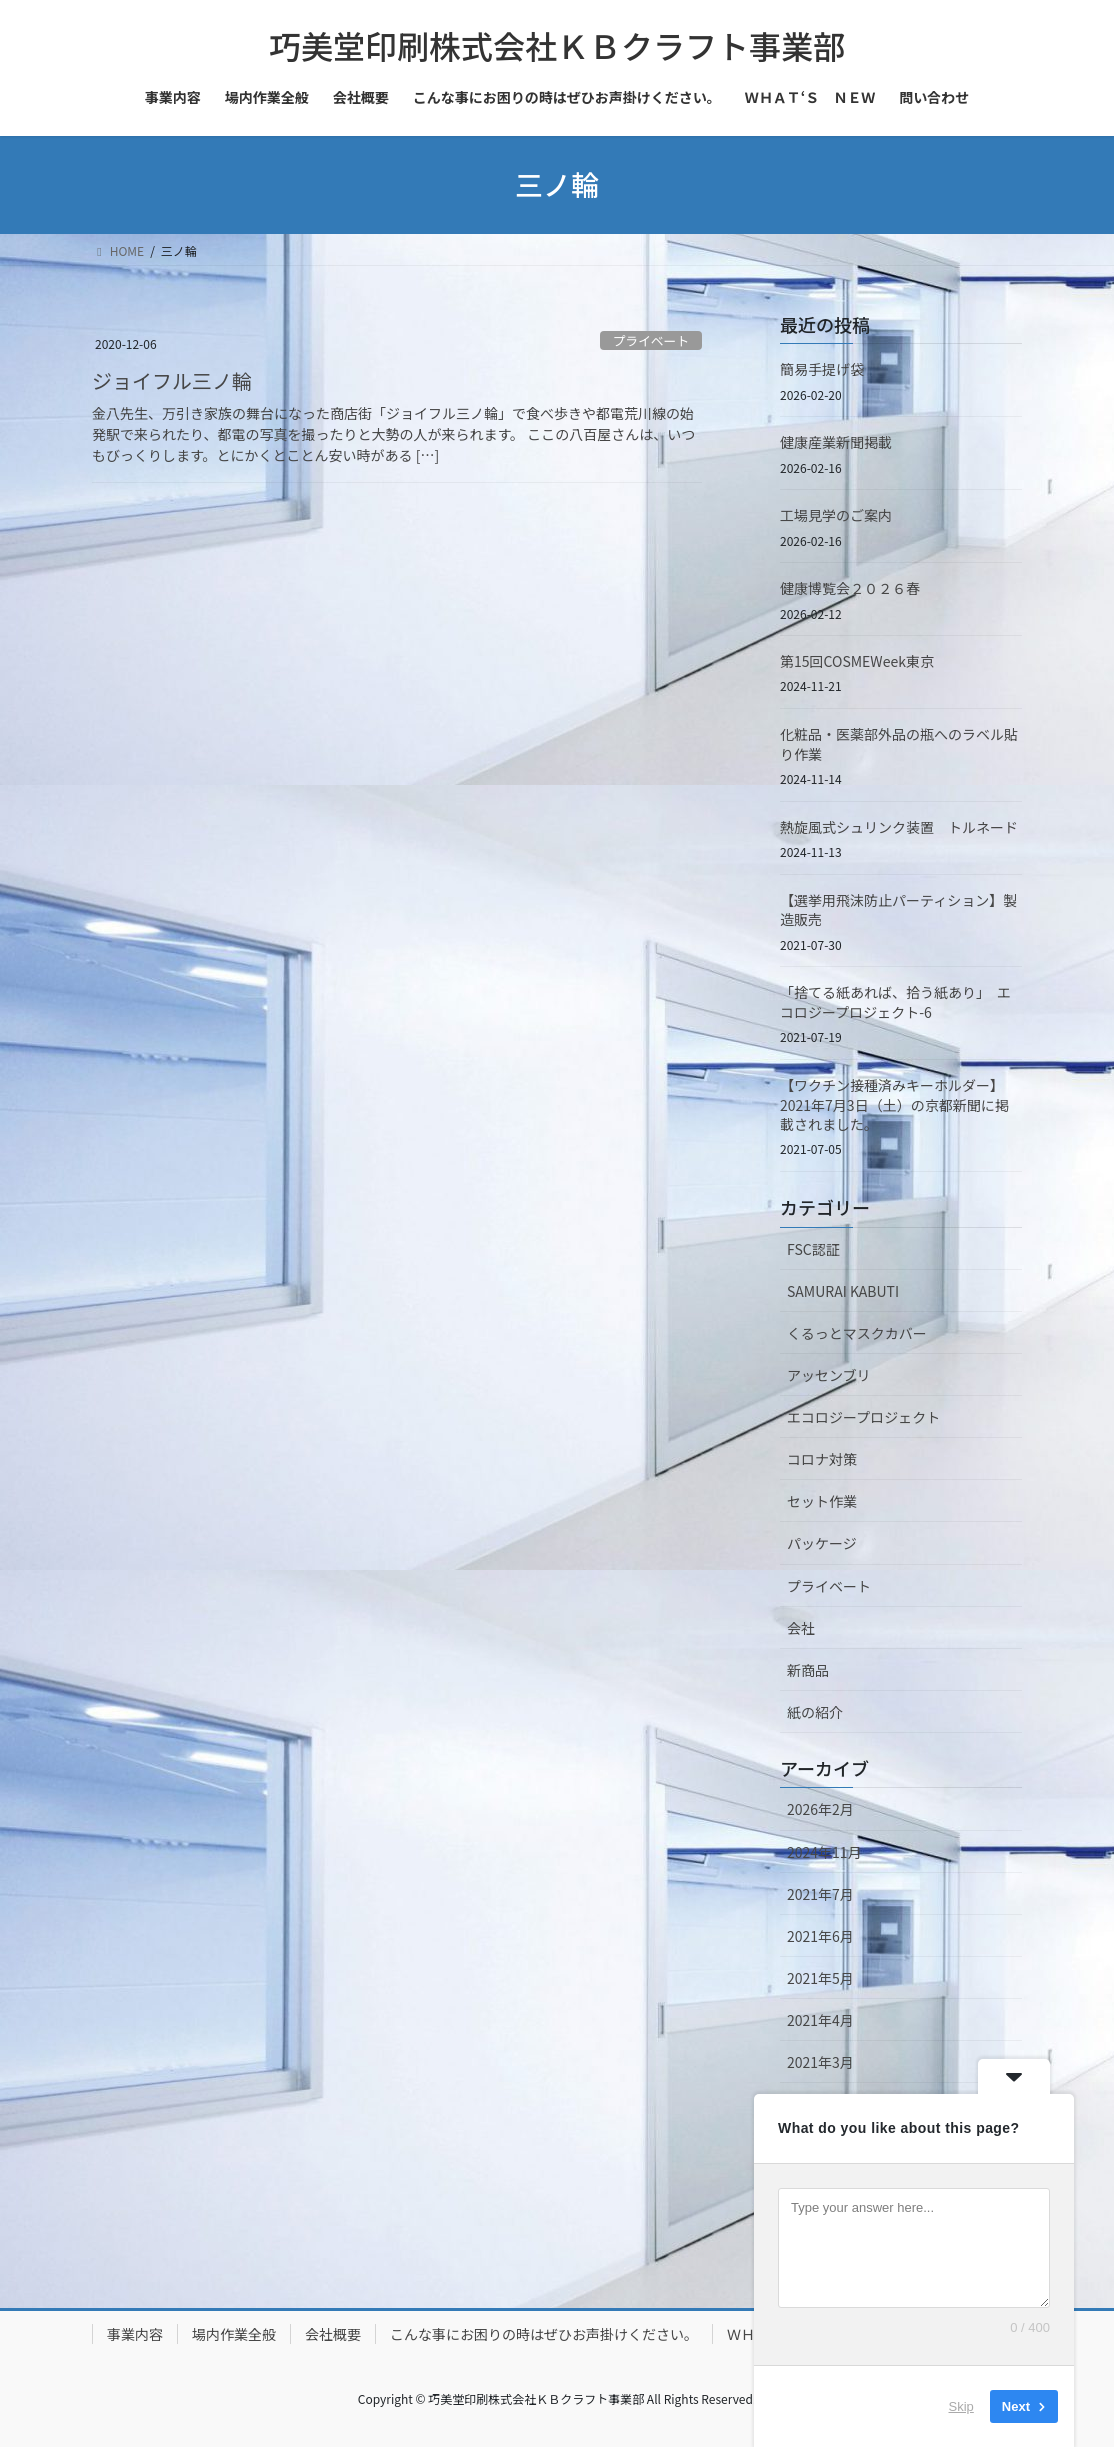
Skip (961, 2406)
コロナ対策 (822, 1459)
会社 (801, 1628)
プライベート (650, 340)
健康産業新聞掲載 (836, 442)
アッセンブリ (829, 1375)
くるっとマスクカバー (857, 1333)
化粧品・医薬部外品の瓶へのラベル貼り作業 (899, 744)
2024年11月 (824, 1852)
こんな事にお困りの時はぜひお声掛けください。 (544, 2334)
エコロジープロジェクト (863, 1417)
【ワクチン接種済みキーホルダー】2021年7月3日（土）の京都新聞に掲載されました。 (894, 1104)
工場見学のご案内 (836, 515)
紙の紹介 (815, 1712)
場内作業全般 (234, 2334)
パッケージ (822, 1543)
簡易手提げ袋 (822, 369)
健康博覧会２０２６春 (850, 588)
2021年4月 (820, 2020)
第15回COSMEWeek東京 (857, 661)
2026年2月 (820, 1809)
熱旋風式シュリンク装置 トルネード (899, 827)
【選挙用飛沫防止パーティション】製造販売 (898, 910)
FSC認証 (813, 1249)
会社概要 (333, 2334)
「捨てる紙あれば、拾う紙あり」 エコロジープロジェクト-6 (895, 1002)
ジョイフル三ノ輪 (172, 380)
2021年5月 (820, 1978)
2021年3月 (820, 2062)
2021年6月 (820, 1936)
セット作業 (822, 1501)
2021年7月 (820, 1894)
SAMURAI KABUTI (843, 1291)
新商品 (808, 1670)
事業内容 (135, 2334)
